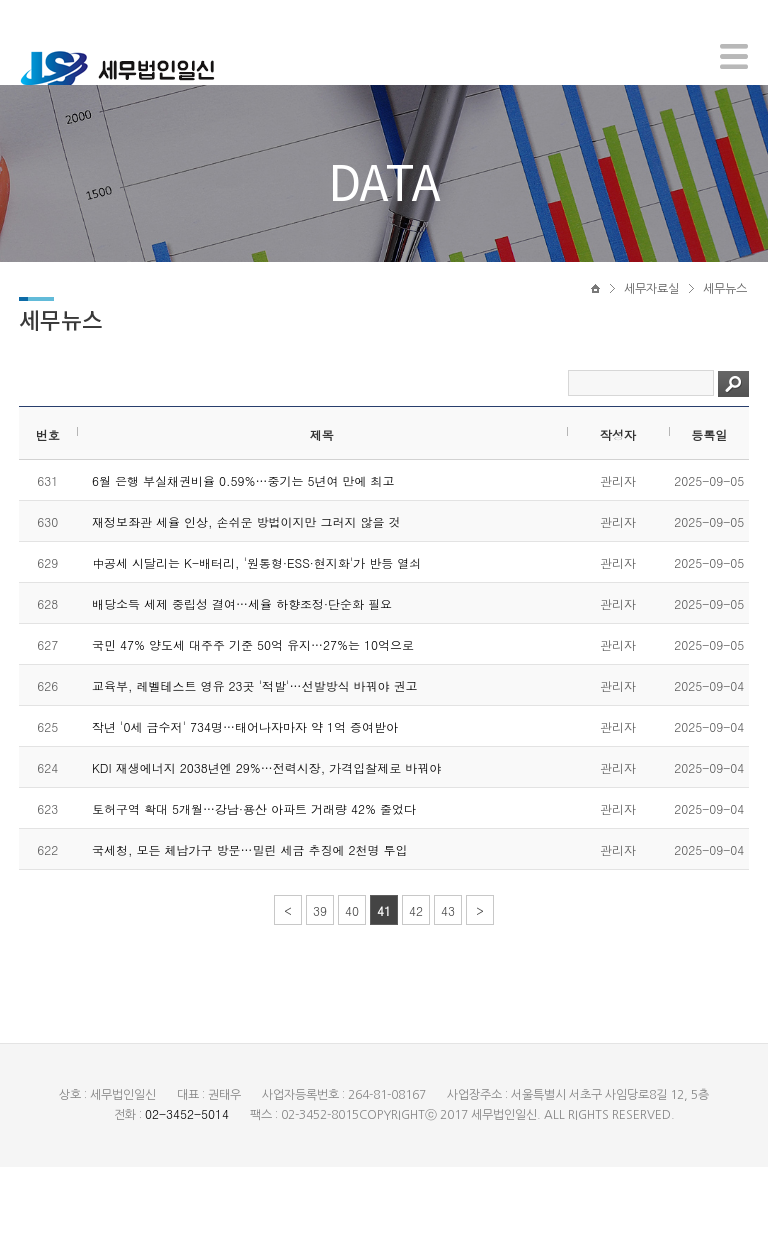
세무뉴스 (725, 347)
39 (320, 979)
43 (448, 979)
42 (416, 979)
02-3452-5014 (187, 1182)
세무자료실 (651, 347)
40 (352, 979)
